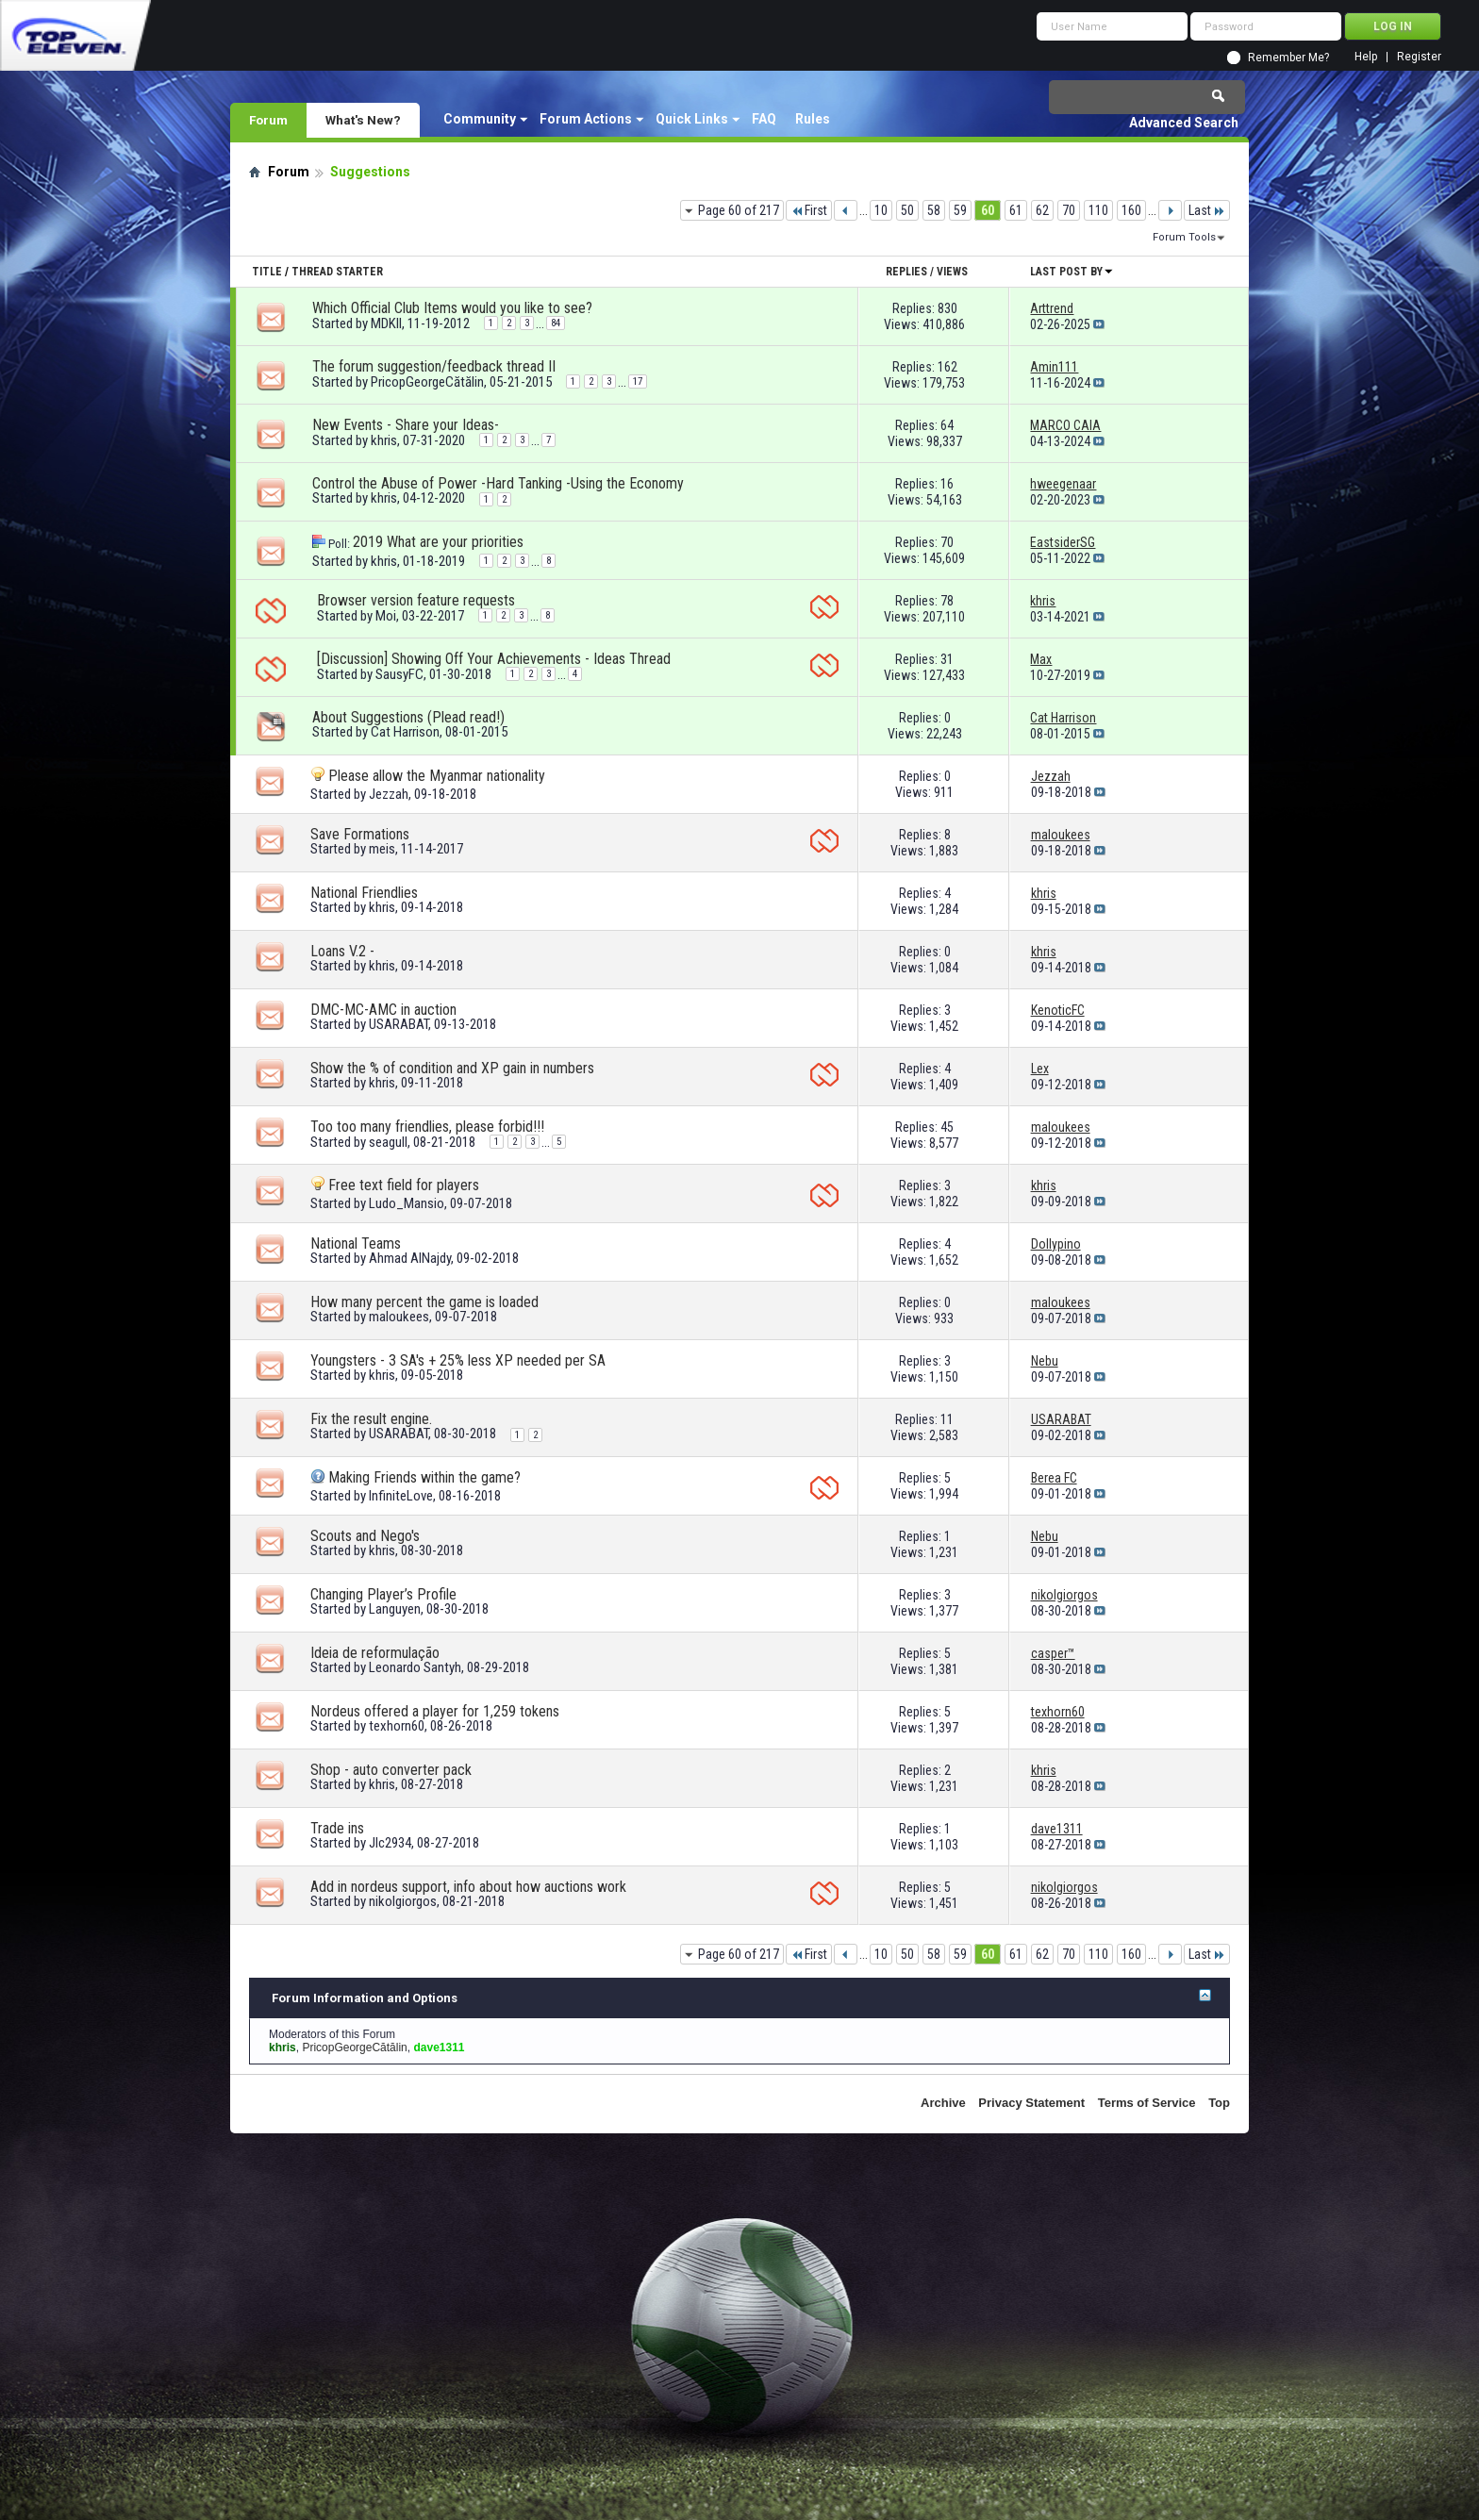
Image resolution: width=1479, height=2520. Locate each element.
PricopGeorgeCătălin (427, 381)
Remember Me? (1288, 57)
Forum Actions (586, 118)
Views (952, 271)
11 (947, 1419)
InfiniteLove (401, 1495)
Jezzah (388, 794)
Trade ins (337, 1828)
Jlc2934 (390, 1842)
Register (1419, 57)
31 (947, 659)
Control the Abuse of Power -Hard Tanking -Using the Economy (498, 483)
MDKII (386, 323)
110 (1098, 210)
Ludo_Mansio (406, 1203)
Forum (268, 119)
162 (947, 366)
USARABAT (398, 1024)
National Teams (355, 1243)
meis (382, 848)
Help (1365, 57)
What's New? (363, 119)
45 (947, 1127)
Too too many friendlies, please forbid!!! (427, 1127)
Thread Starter (337, 271)
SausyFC (399, 674)
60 (987, 210)
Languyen (395, 1608)
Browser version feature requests (416, 600)
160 (1131, 210)
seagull (388, 1142)
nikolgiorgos (403, 1901)
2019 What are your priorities (438, 542)
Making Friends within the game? (424, 1477)
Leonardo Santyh (415, 1667)
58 (933, 210)
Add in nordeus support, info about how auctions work (468, 1887)
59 (960, 210)
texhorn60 (396, 1725)
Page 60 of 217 (738, 210)
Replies (906, 271)
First (808, 210)
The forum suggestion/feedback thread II (434, 366)
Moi (385, 615)
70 (1068, 210)
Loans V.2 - (342, 951)
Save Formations (359, 834)
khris (384, 440)
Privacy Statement (1031, 2103)
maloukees (399, 1316)
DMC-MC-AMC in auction (383, 1010)
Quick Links (692, 118)
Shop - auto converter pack (391, 1770)
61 (1015, 210)
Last (1206, 210)
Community (479, 118)
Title (267, 271)
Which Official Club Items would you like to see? (452, 308)
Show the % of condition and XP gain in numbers (452, 1068)
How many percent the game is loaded (424, 1302)
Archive (943, 2103)
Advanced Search (1183, 122)
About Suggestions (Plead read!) (408, 717)
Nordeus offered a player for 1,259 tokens (434, 1711)
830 (947, 308)
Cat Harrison (405, 731)
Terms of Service (1147, 2103)
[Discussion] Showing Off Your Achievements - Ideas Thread (494, 659)
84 (555, 323)
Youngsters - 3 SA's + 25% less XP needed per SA (458, 1360)
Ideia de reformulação (375, 1653)
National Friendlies (364, 893)
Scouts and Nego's (365, 1536)
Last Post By (1072, 271)
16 (947, 483)
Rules (812, 118)
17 (637, 381)
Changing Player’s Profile (383, 1594)
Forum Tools (1184, 237)
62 (1042, 210)
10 (881, 210)
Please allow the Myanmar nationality (436, 776)
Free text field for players (403, 1185)
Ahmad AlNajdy (410, 1258)
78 (947, 600)
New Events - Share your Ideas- (405, 425)
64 (947, 425)
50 (907, 210)
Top (1219, 2103)
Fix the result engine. (371, 1419)
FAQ (764, 118)
